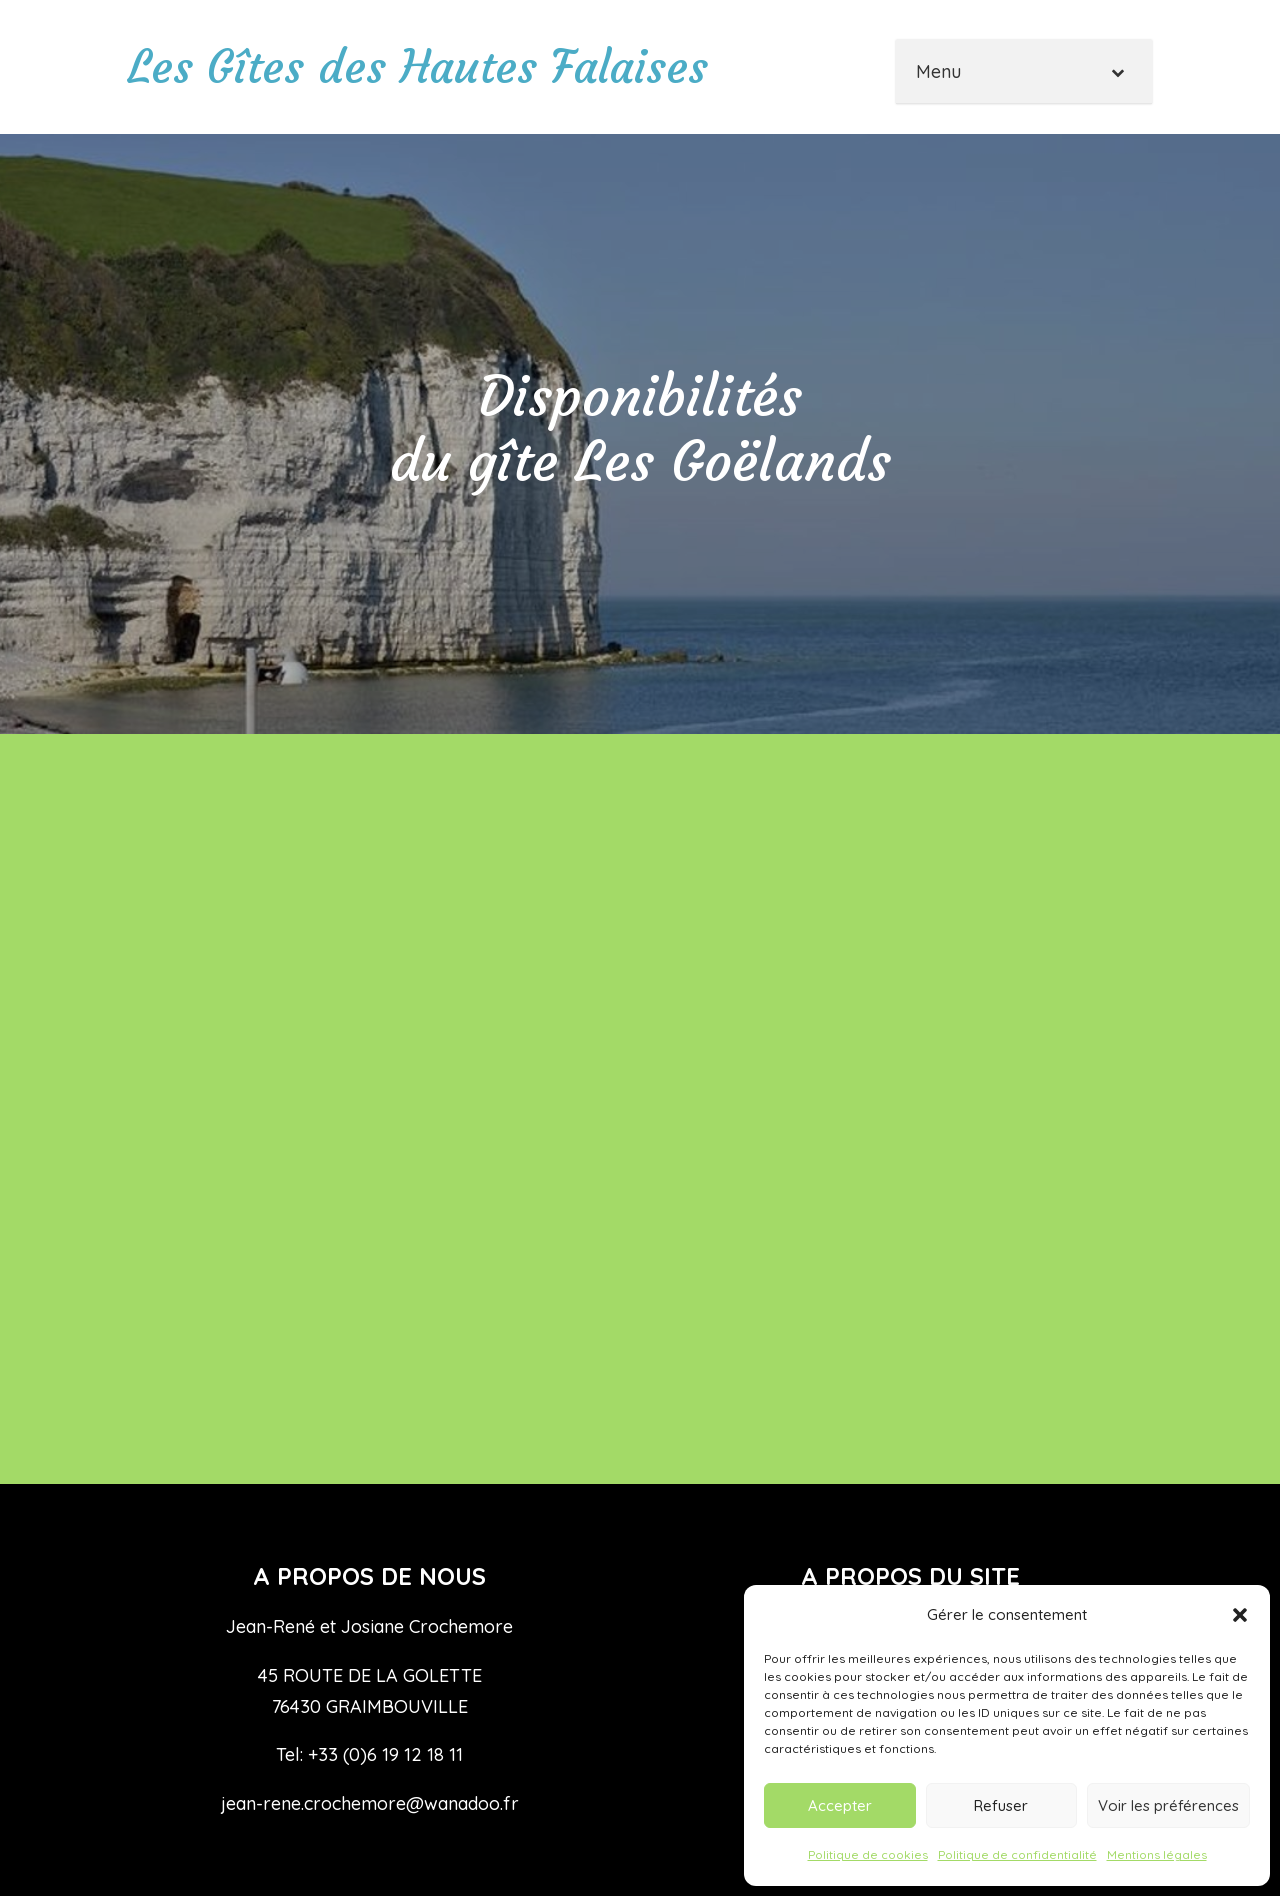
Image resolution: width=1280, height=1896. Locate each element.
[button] (1240, 1615)
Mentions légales (1157, 1854)
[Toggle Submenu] (1117, 71)
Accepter (840, 1805)
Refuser (1001, 1805)
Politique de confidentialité (1017, 1854)
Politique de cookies (868, 1854)
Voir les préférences (1168, 1805)
